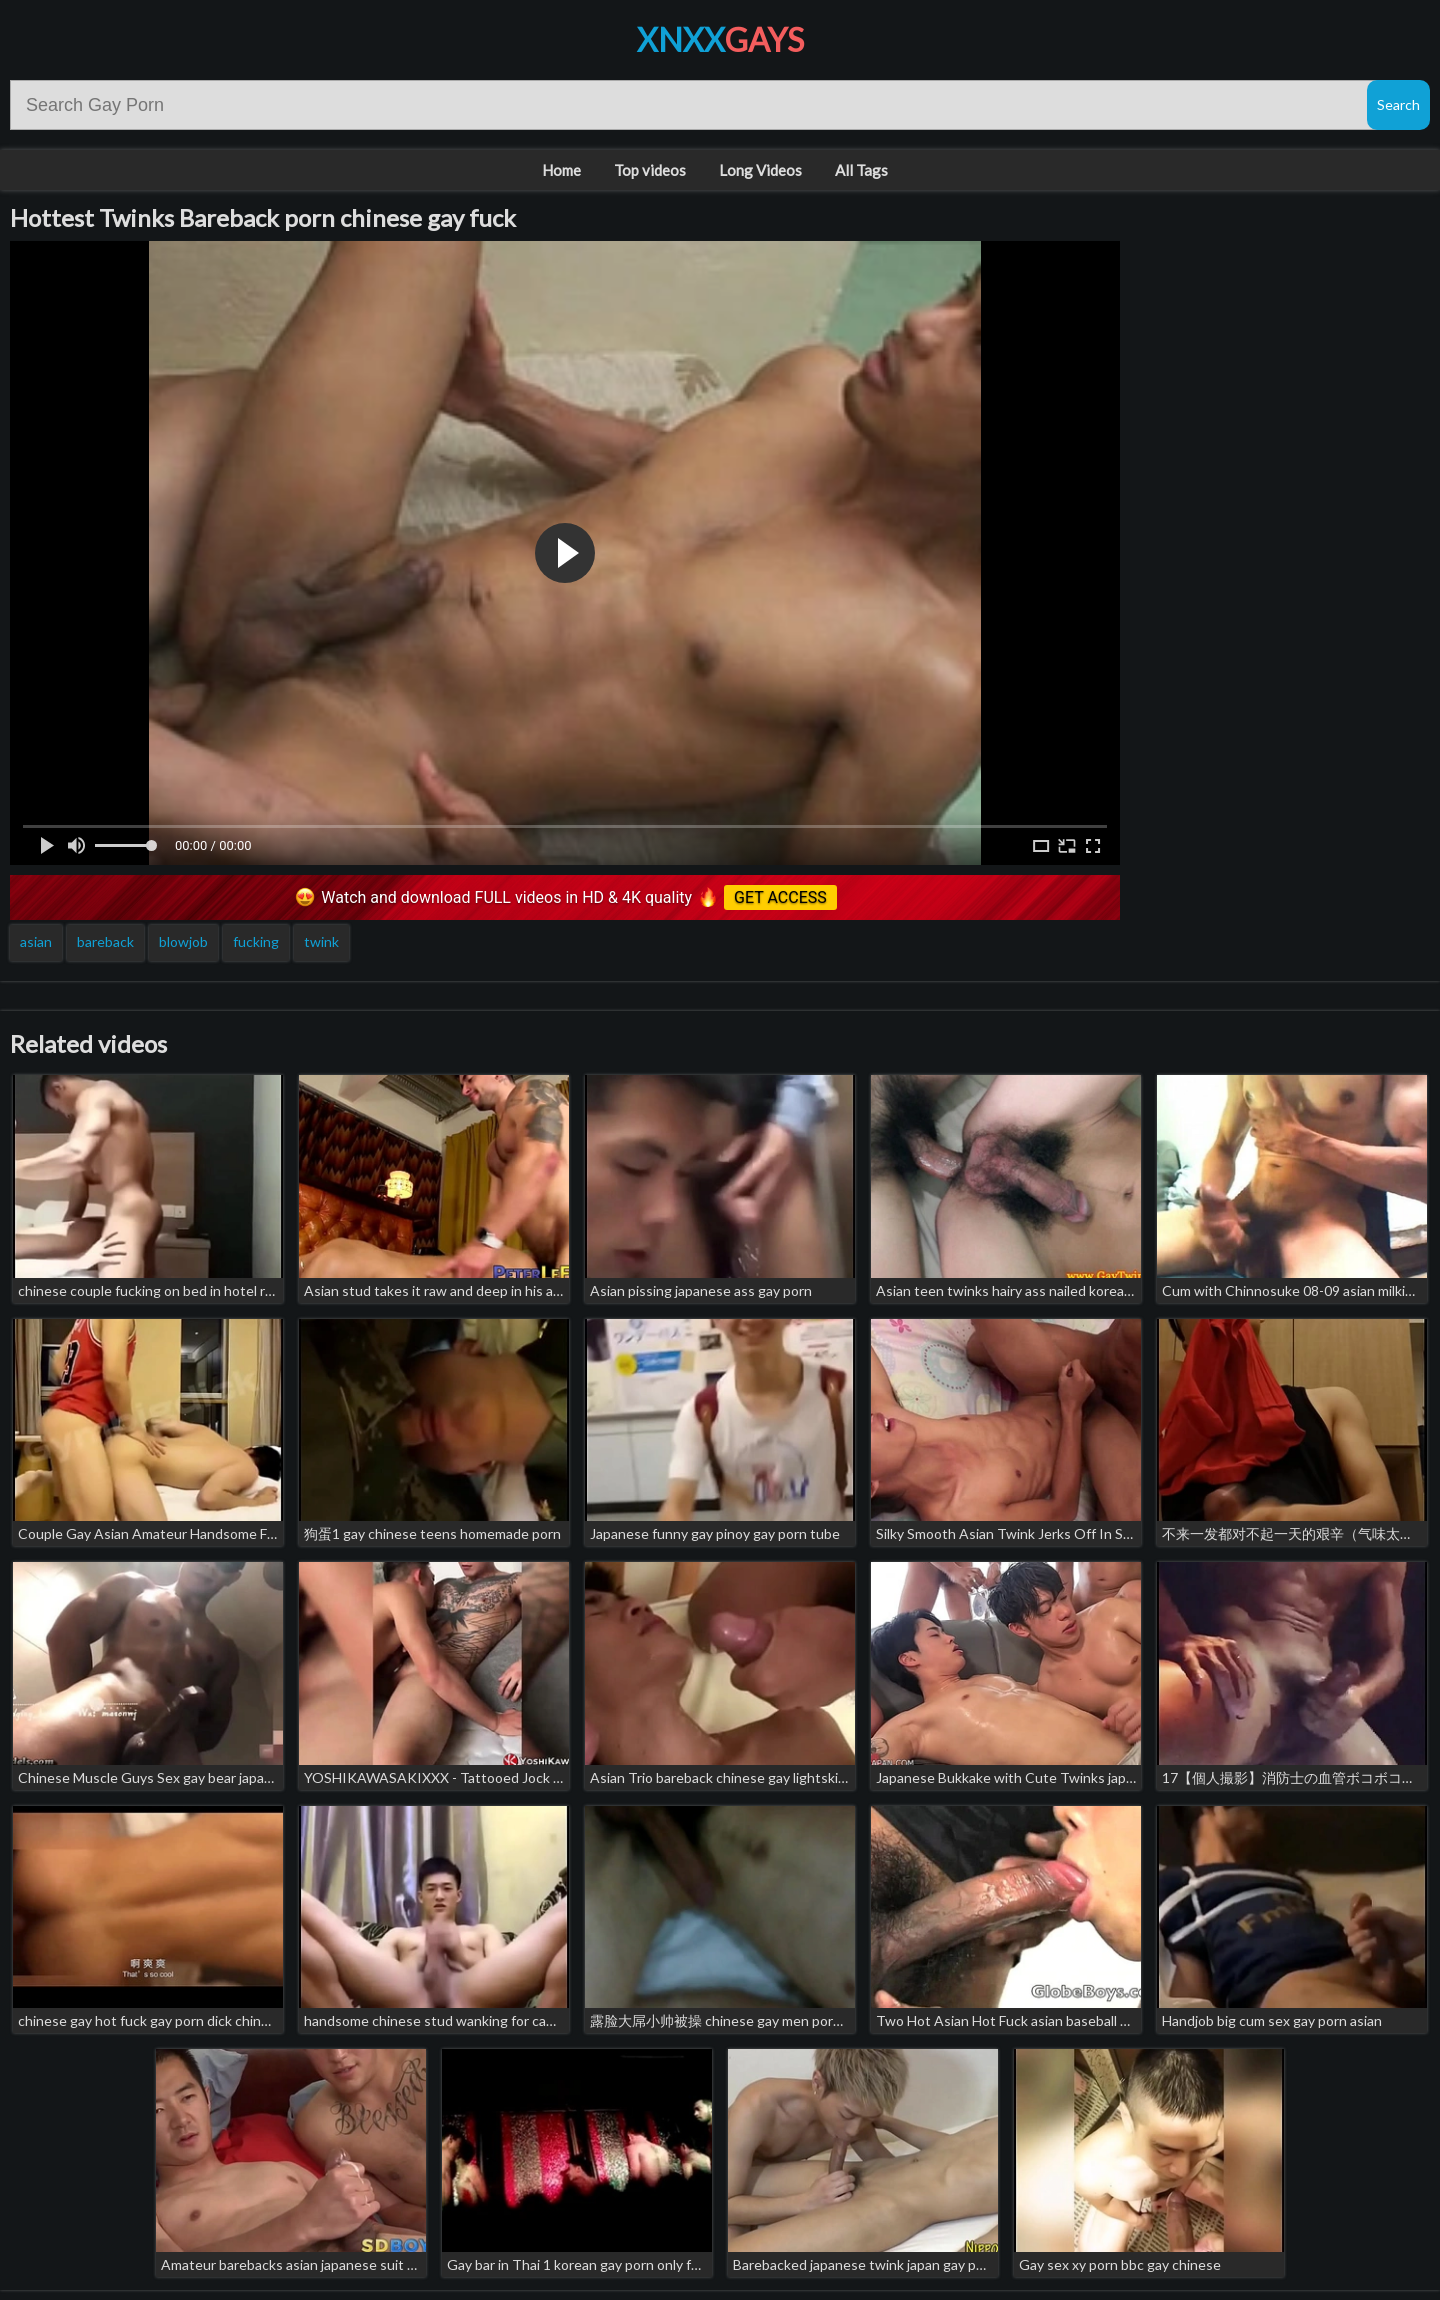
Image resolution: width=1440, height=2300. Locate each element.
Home (561, 170)
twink (321, 941)
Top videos (650, 170)
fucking (256, 941)
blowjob (183, 941)
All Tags (861, 170)
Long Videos (760, 170)
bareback (105, 941)
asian (36, 941)
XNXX (720, 39)
